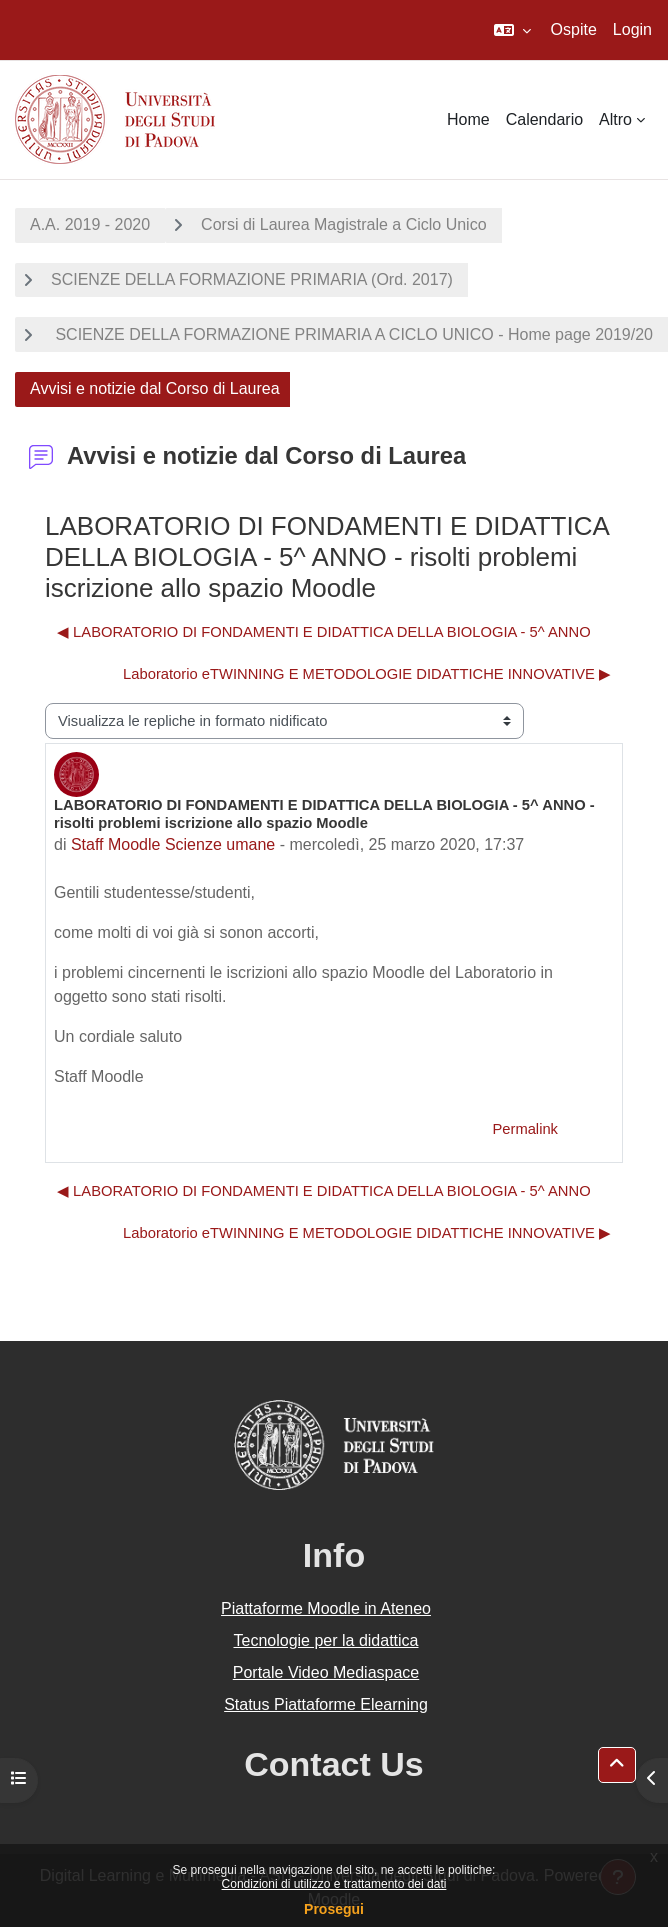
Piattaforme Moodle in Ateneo (326, 1608)
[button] (512, 30)
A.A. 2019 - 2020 (90, 224)
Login (632, 29)
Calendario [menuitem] (544, 119)
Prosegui (334, 1909)
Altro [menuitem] (615, 119)
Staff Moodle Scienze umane (173, 844)
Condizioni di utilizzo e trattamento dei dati (334, 1884)
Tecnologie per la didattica (325, 1640)
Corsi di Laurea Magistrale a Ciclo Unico (343, 224)
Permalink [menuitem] (525, 1129)
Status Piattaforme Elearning (326, 1704)
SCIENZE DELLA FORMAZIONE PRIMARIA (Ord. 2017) (252, 279)
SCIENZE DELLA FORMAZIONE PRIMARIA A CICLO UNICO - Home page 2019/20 (352, 334)
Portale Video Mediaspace (326, 1672)
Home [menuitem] (468, 119)
